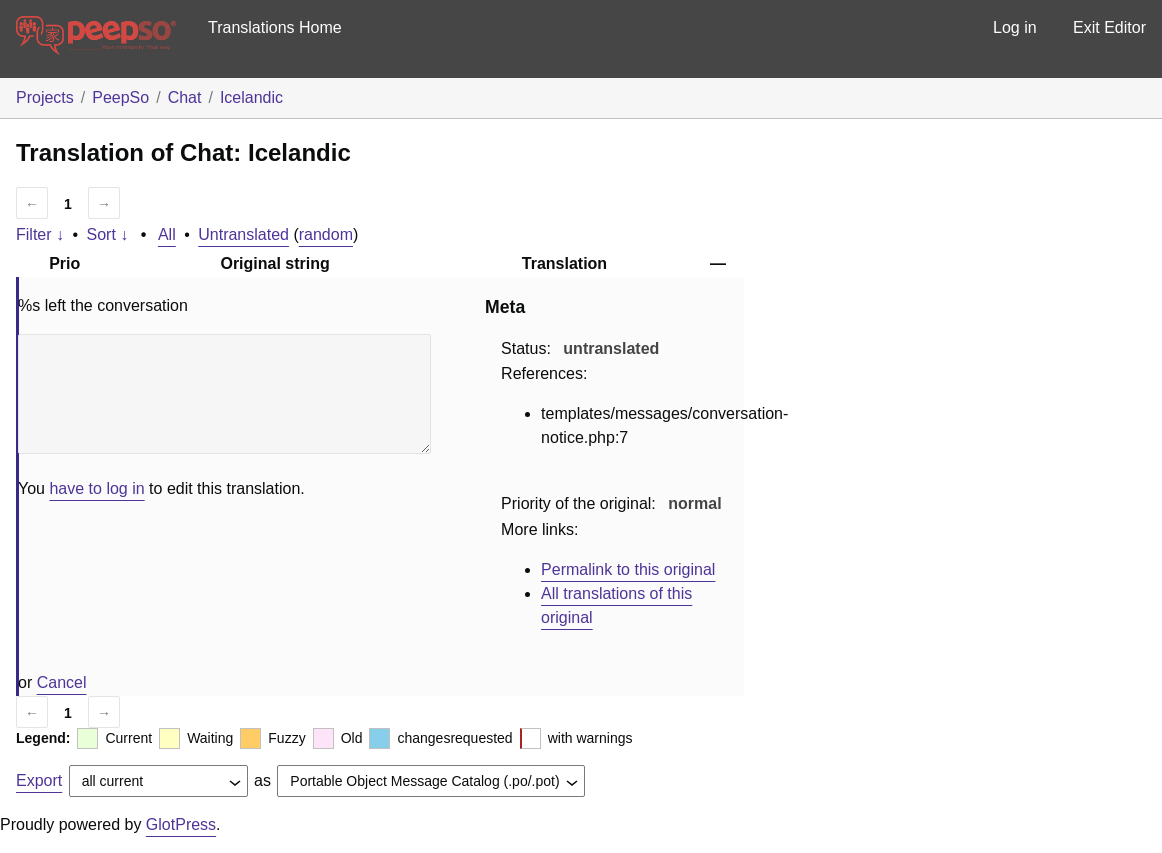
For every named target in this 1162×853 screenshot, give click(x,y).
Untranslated (243, 234)
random (326, 234)
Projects (45, 97)
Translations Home (275, 27)
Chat (185, 97)
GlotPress (181, 824)
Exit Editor (1109, 27)
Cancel (62, 682)
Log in (1015, 27)
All (167, 234)
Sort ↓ (108, 234)
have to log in (96, 488)
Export (39, 780)
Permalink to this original (628, 569)
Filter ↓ (40, 234)
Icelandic (251, 97)
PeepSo (120, 97)
